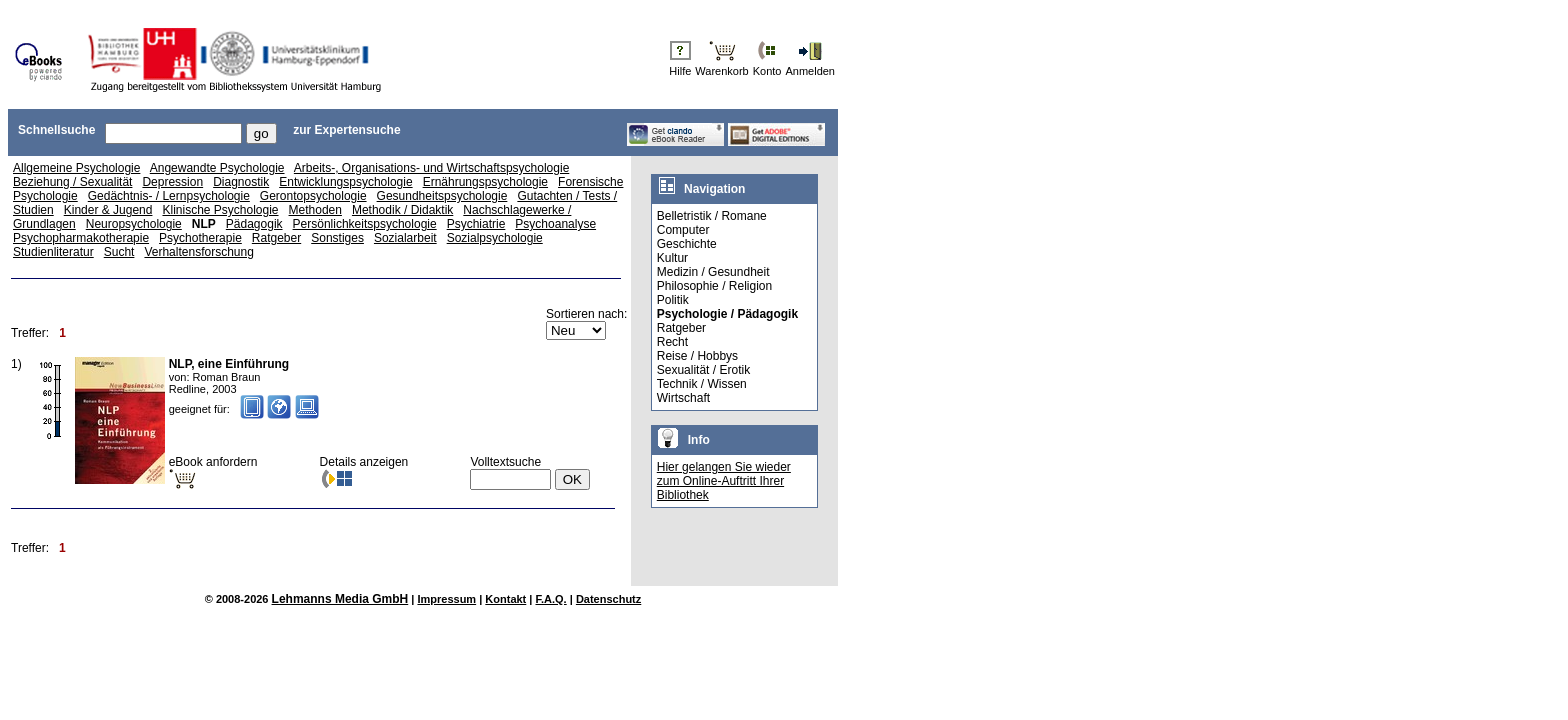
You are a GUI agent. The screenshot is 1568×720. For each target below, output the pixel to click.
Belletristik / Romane (712, 216)
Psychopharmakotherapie (81, 238)
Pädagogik (254, 224)
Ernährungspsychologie (485, 182)
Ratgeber (276, 238)
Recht (672, 342)
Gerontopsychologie (313, 196)
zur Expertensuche (346, 130)
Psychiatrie (476, 224)
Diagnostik (241, 182)
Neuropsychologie (134, 224)
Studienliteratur (53, 252)
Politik (673, 300)
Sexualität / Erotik (703, 370)
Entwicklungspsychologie (345, 182)
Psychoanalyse (555, 224)
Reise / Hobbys (697, 356)
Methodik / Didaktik (402, 210)
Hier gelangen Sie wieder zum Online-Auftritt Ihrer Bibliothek (724, 481)
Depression (172, 182)
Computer (683, 230)
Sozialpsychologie (495, 238)
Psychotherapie (200, 238)
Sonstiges (337, 238)
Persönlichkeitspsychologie (365, 224)
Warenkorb (721, 71)
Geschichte (687, 244)
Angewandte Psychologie (217, 168)
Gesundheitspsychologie (442, 196)
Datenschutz (608, 599)
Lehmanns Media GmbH (340, 599)
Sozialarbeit (405, 238)
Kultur (672, 258)
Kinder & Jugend (108, 210)
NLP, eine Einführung (229, 364)
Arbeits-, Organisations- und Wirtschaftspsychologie (431, 168)
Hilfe (680, 71)
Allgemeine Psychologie (76, 168)
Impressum (446, 599)
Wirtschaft (683, 398)
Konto (767, 71)
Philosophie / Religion (714, 286)
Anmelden (810, 71)
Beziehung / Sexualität (72, 182)
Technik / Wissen (702, 384)
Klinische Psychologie (220, 210)
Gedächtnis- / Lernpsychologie (169, 196)
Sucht (119, 252)
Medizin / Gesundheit (713, 272)
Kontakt (505, 599)
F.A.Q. (551, 599)
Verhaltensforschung (198, 252)
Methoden (315, 210)
